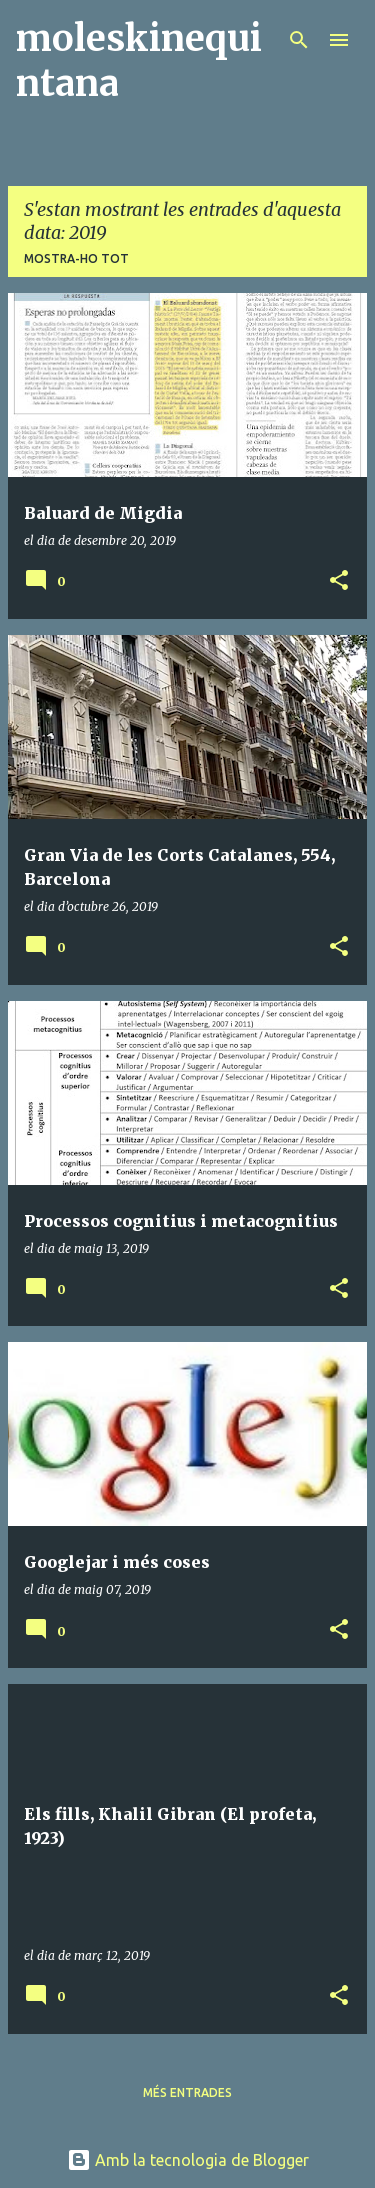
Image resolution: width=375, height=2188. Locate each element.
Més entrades (187, 2092)
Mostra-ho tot (76, 258)
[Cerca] (299, 40)
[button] (339, 581)
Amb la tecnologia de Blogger (188, 2160)
